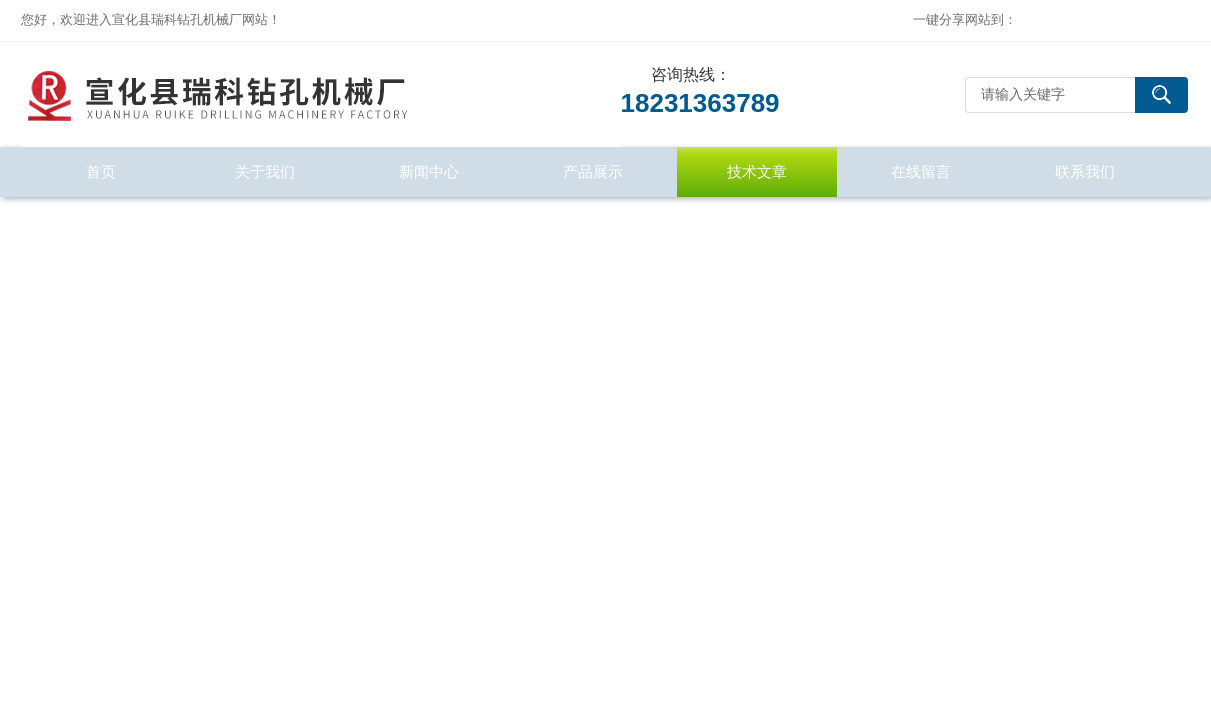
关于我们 (265, 171)
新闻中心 (429, 171)
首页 (101, 171)
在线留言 (921, 171)
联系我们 (1085, 171)
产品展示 (593, 171)
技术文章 (757, 171)
